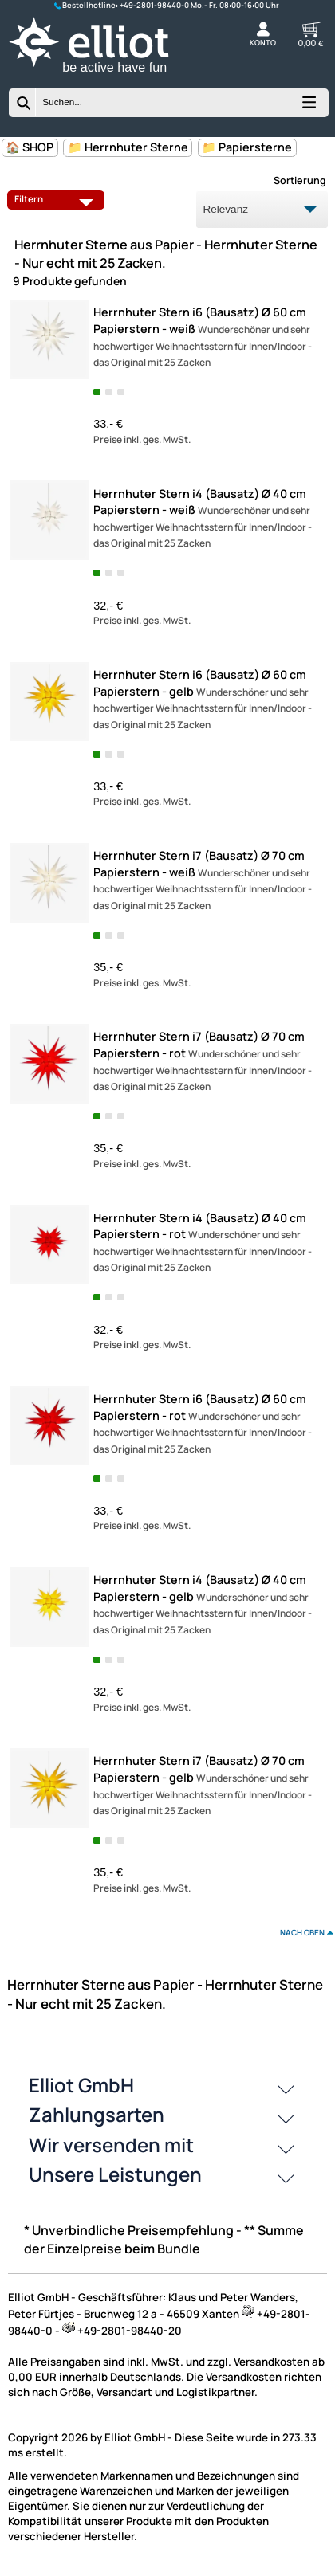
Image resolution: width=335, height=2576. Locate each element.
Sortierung (300, 180)
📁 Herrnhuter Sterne (128, 147)
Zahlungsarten (96, 2114)
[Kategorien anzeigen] (308, 106)
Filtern (57, 199)
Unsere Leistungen (115, 2174)
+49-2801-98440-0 (154, 5)
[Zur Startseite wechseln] (102, 75)
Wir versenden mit (111, 2144)
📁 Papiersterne (247, 147)
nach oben (302, 1932)
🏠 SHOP (29, 147)
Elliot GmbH (81, 2085)
